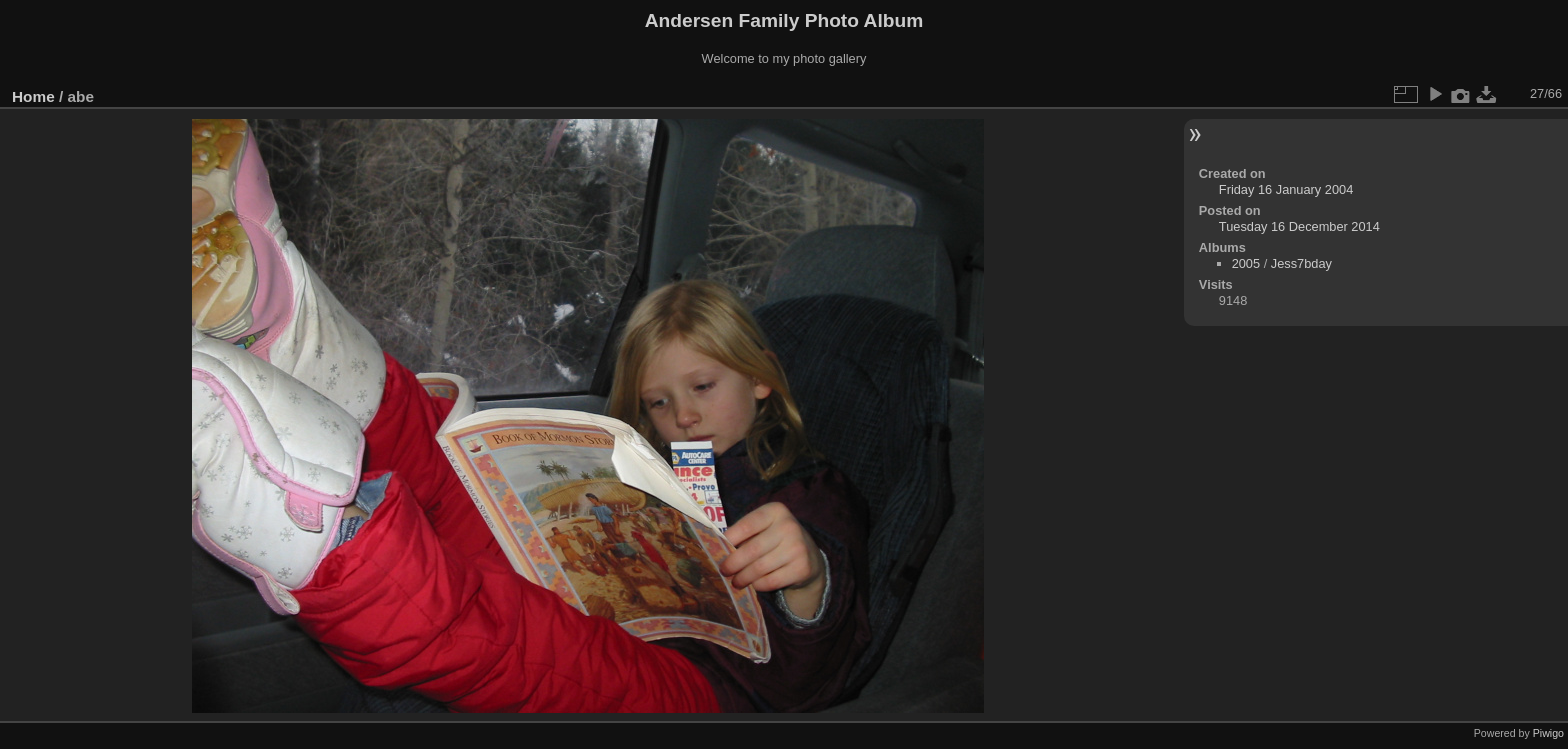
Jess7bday (1301, 263)
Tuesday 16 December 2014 (1299, 226)
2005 (1246, 263)
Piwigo (1548, 733)
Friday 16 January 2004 (1286, 189)
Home (33, 96)
